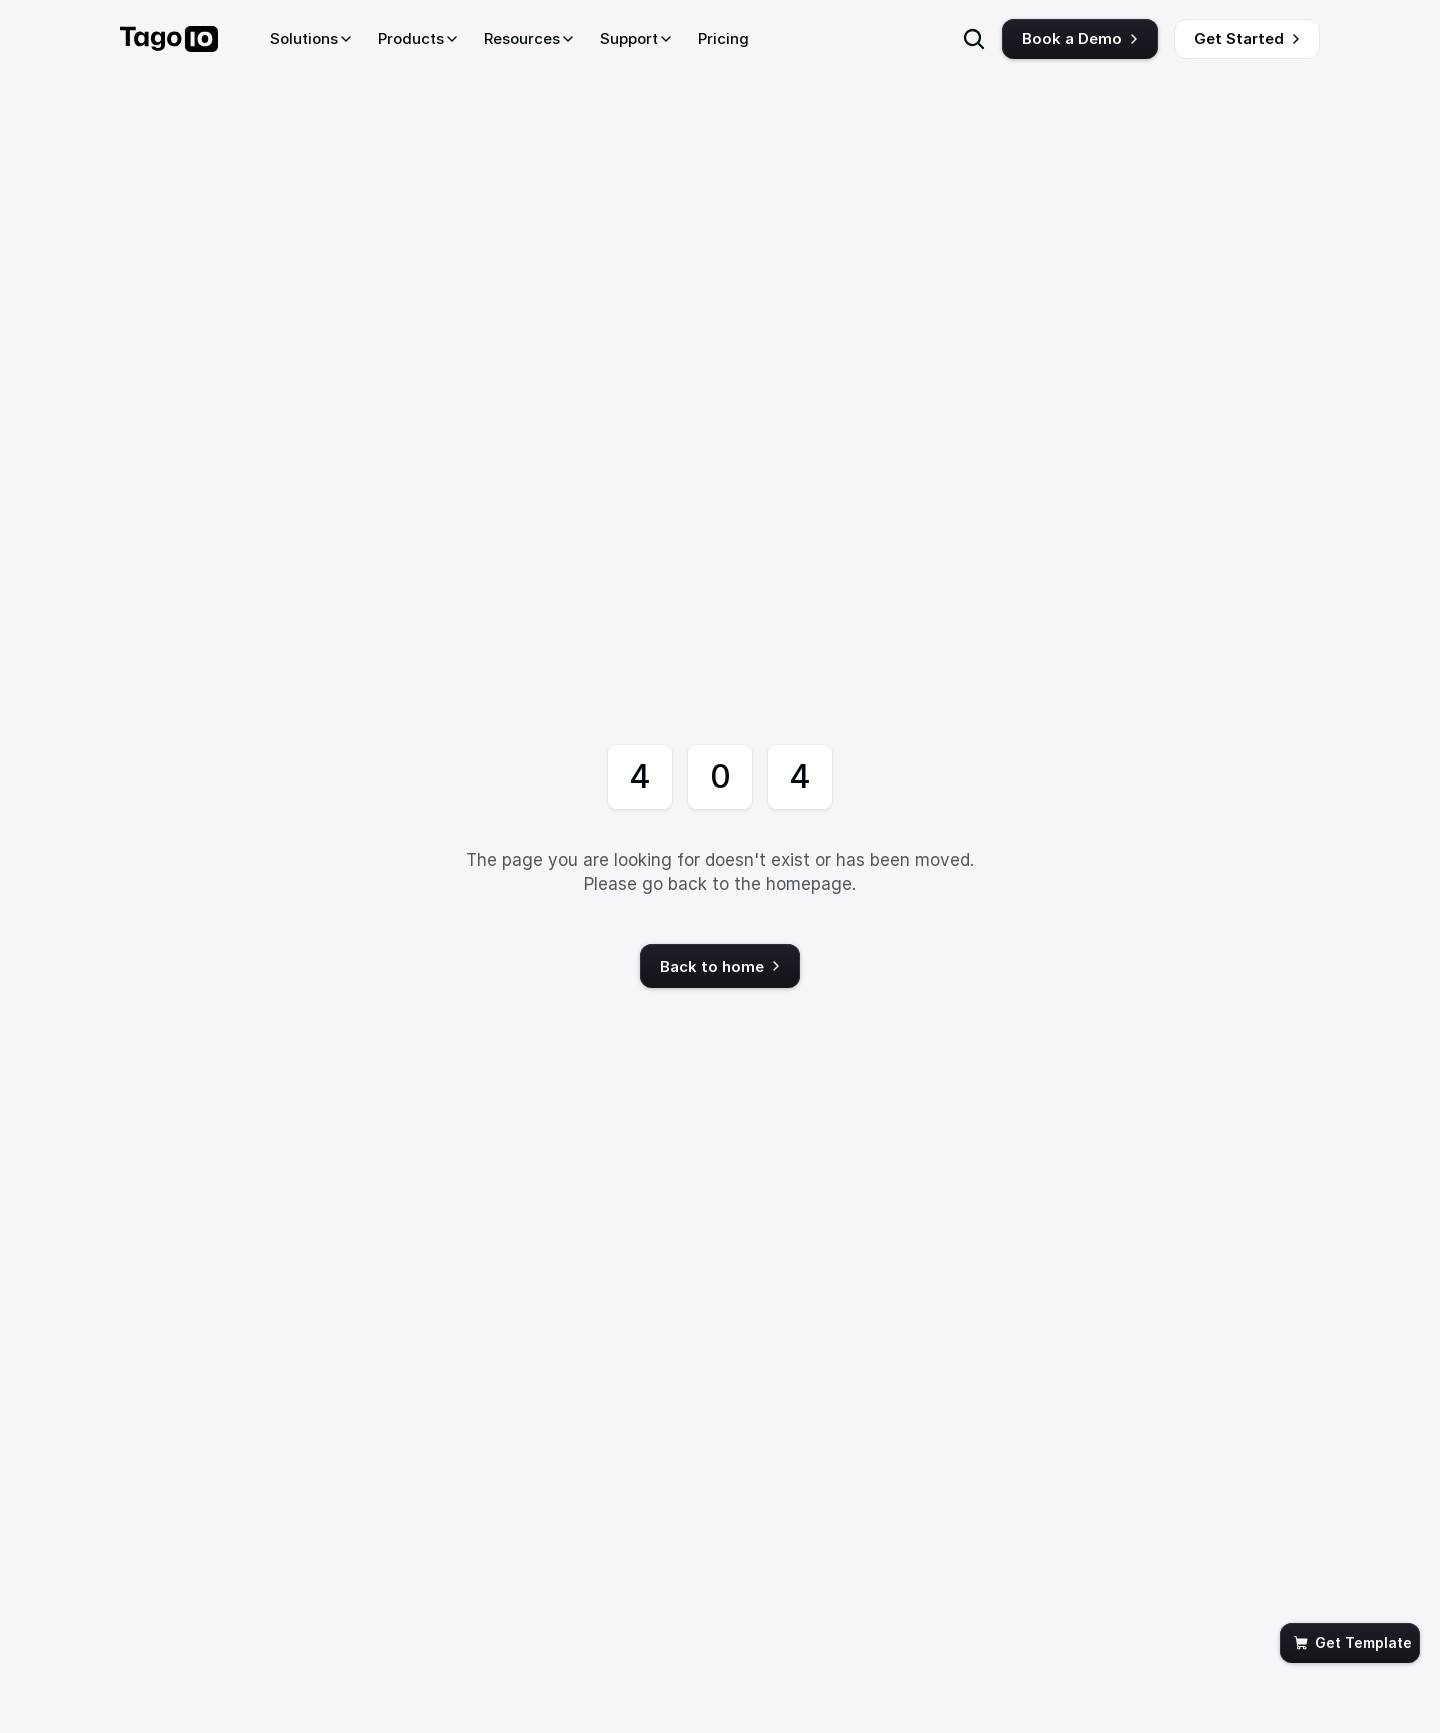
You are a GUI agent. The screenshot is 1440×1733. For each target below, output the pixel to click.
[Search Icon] (974, 39)
